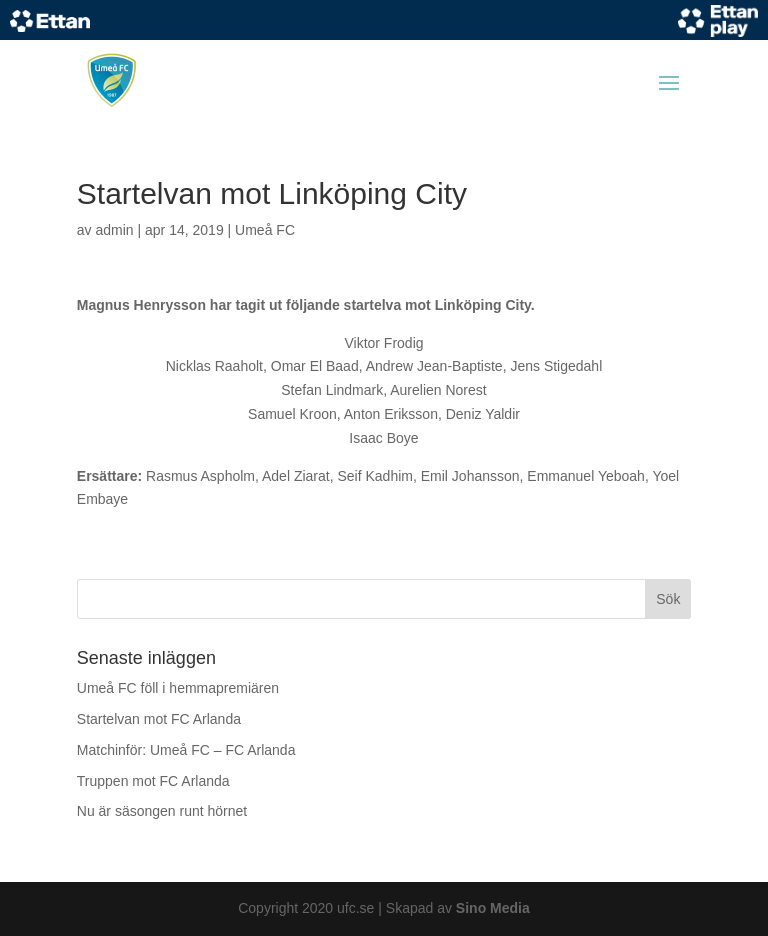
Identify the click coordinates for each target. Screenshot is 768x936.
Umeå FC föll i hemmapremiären (178, 688)
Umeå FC (265, 230)
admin (114, 230)
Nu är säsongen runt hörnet (162, 811)
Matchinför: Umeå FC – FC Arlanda (186, 750)
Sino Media (493, 908)
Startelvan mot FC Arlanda (159, 719)
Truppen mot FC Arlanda (153, 781)
